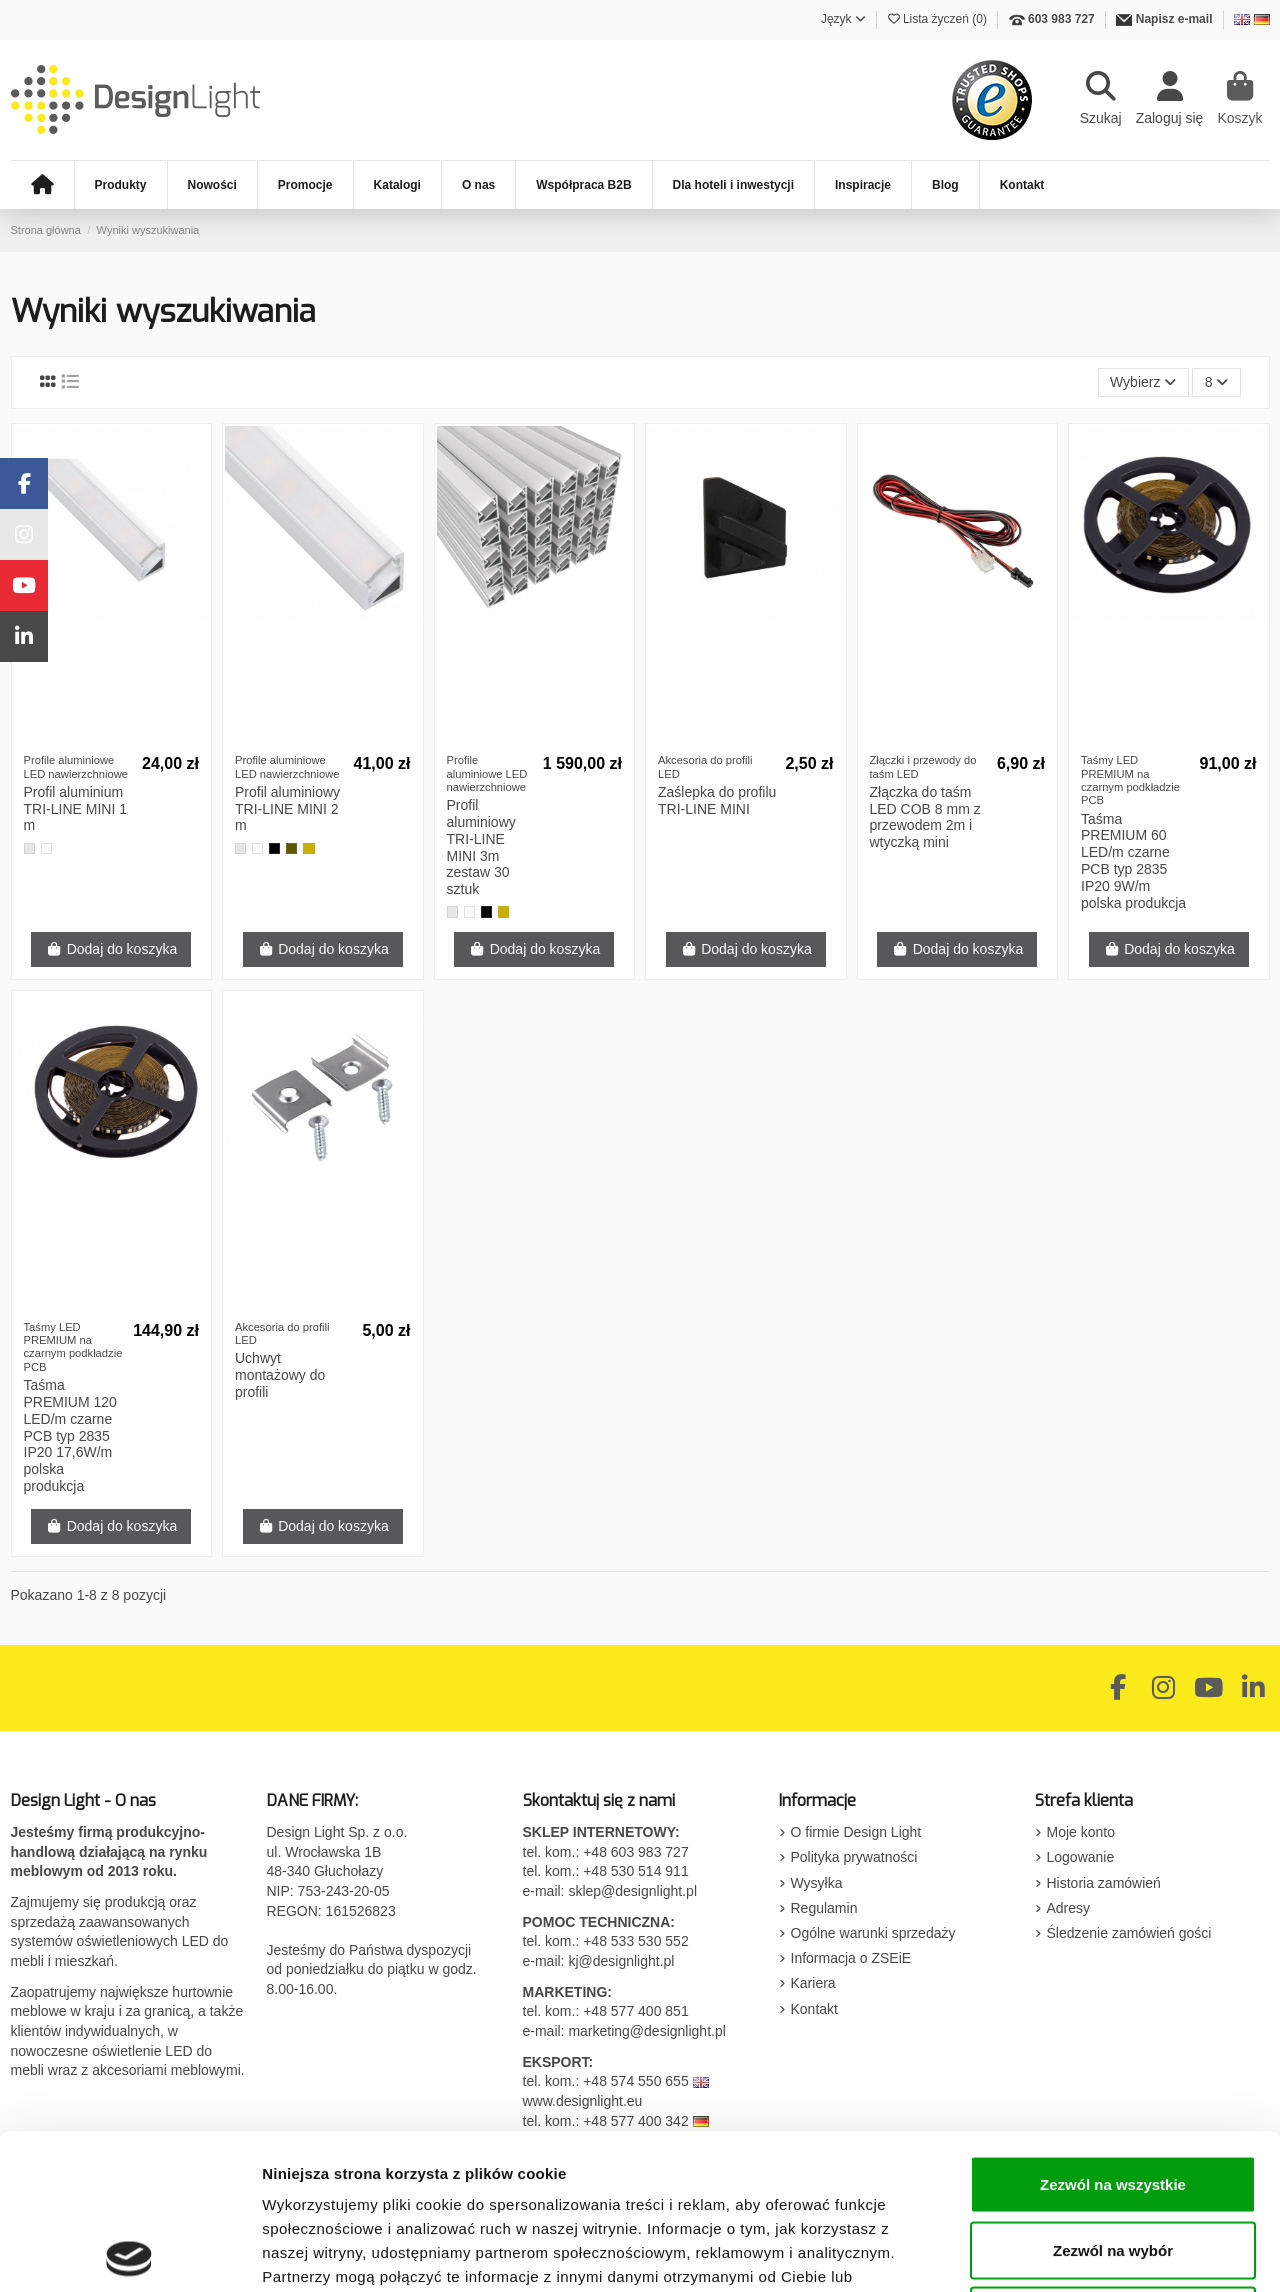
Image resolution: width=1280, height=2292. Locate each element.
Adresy (1069, 1908)
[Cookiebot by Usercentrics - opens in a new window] (129, 2253)
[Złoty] (308, 848)
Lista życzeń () (939, 19)
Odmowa (1112, 2160)
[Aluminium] (29, 848)
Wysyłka (817, 1883)
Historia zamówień (1104, 1883)
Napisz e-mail (1174, 19)
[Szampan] (291, 848)
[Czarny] (274, 848)
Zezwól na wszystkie (1113, 2029)
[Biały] (46, 848)
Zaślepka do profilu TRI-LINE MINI (717, 800)
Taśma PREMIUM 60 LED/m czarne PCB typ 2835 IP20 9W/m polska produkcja (1133, 861)
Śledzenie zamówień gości (1129, 1933)
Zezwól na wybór (1113, 2095)
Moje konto (1081, 1832)
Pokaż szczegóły (1067, 2252)
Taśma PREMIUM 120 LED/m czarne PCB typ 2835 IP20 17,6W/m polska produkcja (70, 1435)
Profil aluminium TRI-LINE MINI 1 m (75, 809)
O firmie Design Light (856, 1832)
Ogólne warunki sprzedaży (873, 1933)
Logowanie (1081, 1857)
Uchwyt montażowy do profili (280, 1375)
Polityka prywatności (854, 1857)
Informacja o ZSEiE (851, 1958)
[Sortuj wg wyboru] (1143, 382)
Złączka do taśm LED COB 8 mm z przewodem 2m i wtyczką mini (925, 817)
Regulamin (824, 1908)
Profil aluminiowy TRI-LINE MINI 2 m (287, 809)
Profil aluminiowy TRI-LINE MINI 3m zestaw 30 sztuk (481, 847)
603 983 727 (1061, 19)
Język (843, 19)
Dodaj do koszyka (111, 949)
